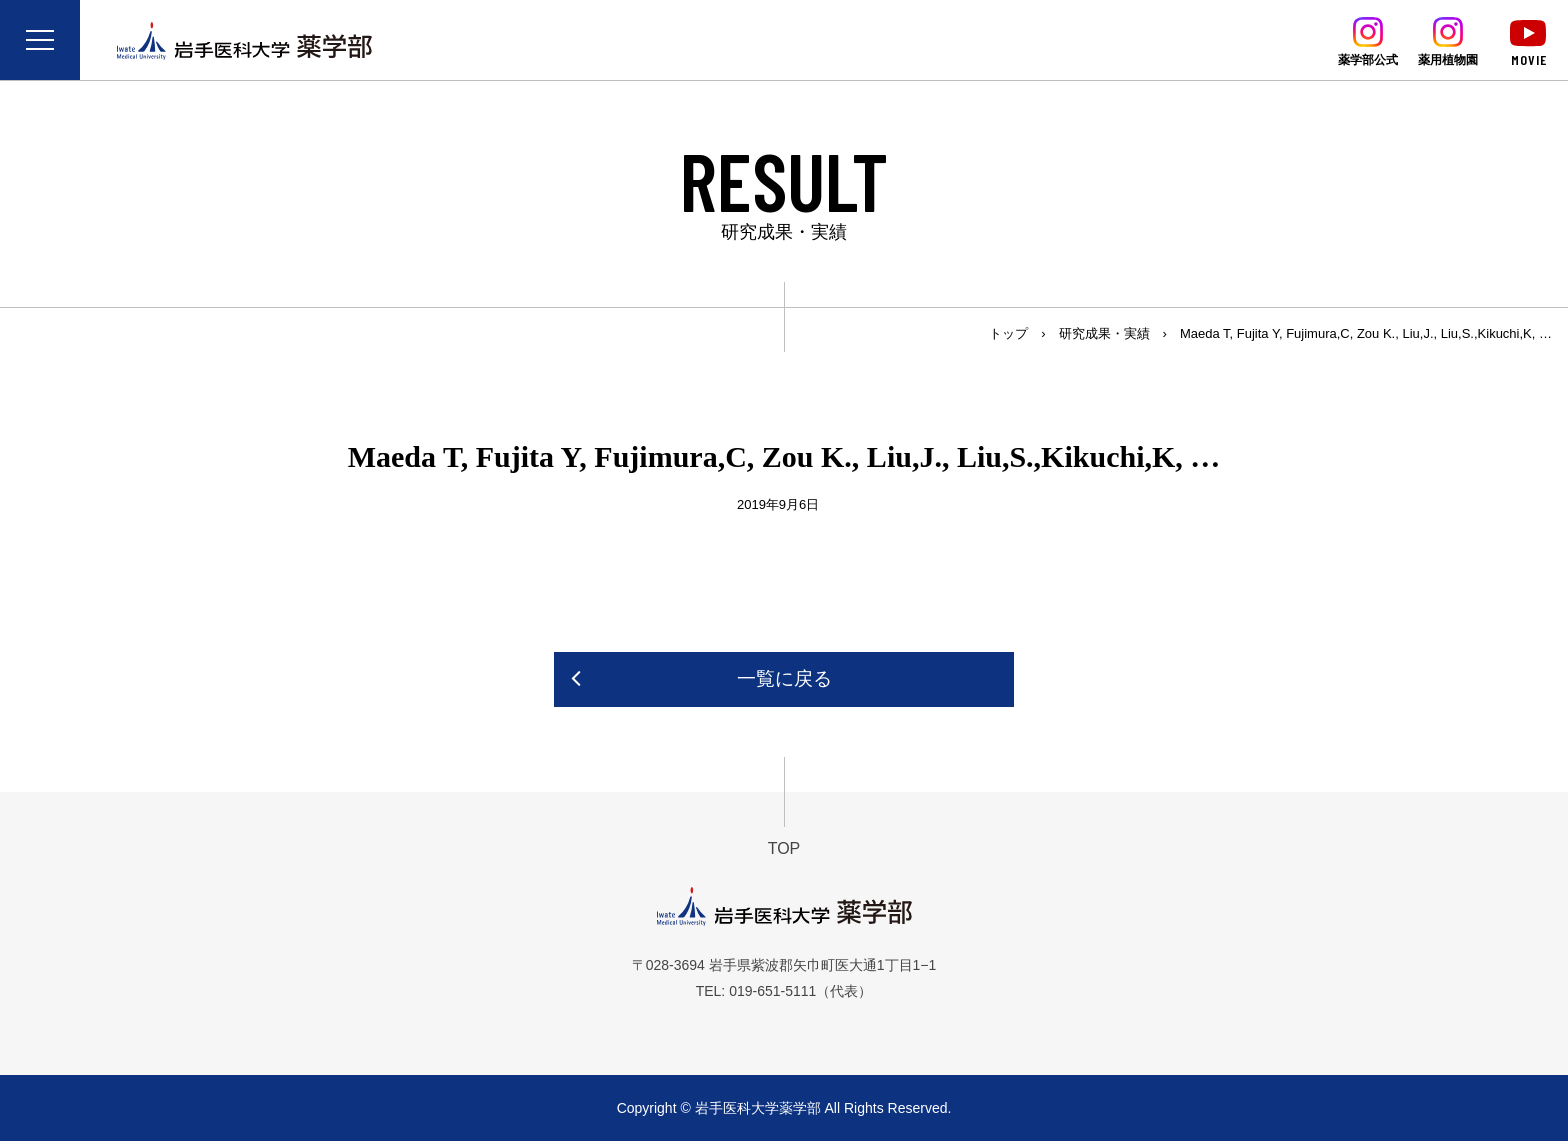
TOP (784, 848)
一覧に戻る (784, 678)
